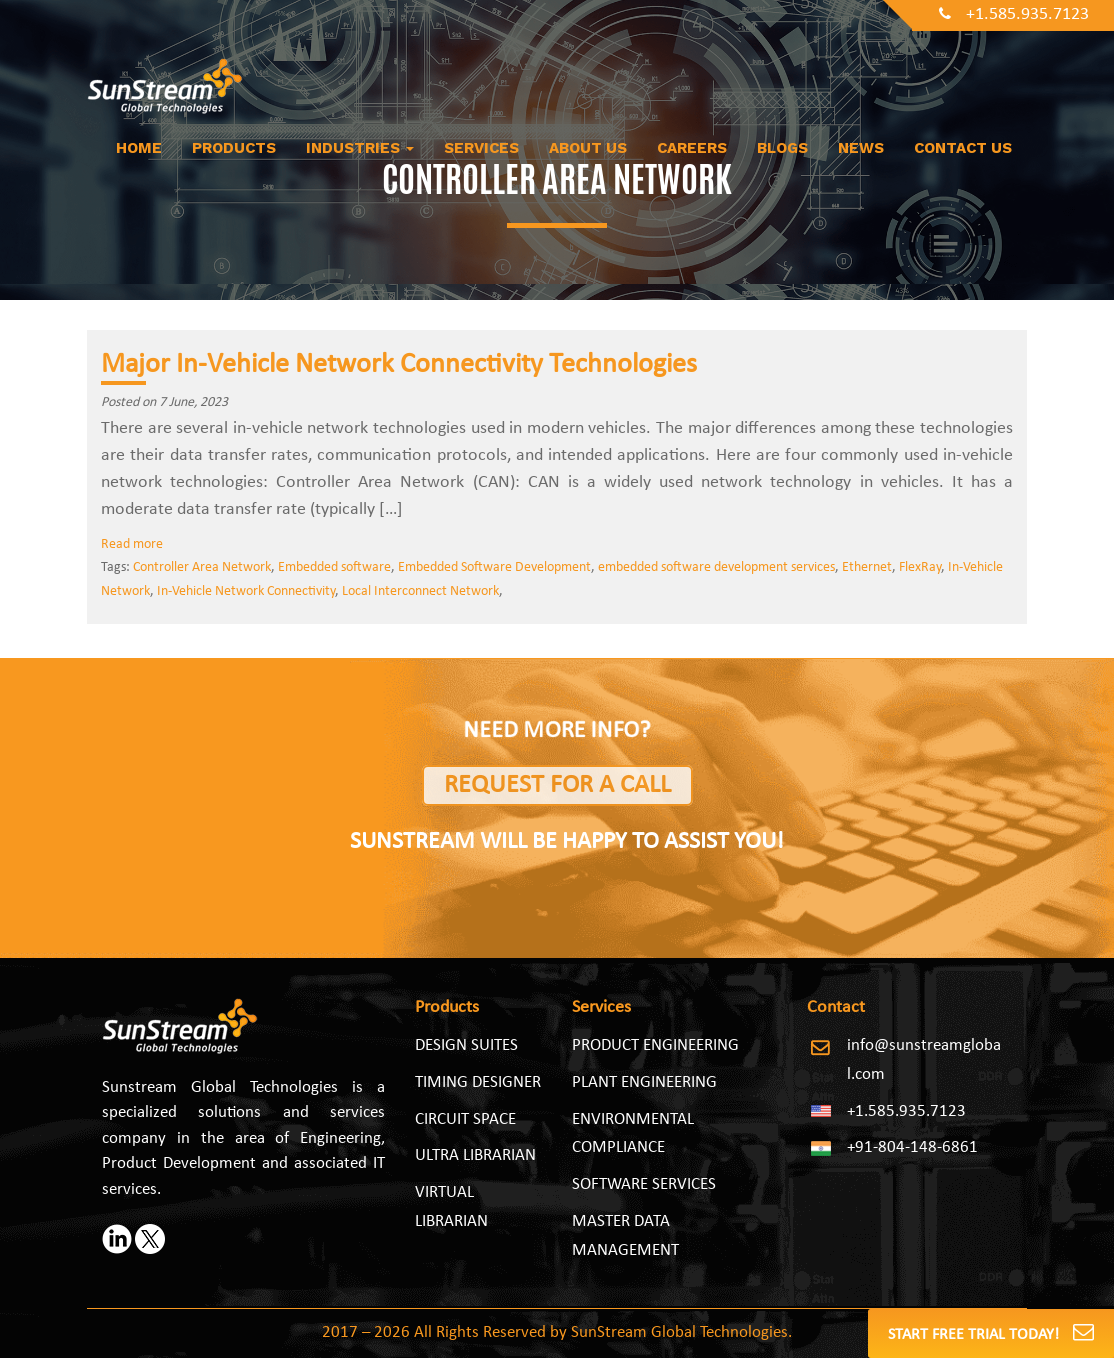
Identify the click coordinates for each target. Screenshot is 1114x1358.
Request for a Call (557, 785)
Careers (692, 148)
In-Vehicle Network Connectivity (246, 591)
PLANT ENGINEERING (644, 1082)
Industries (360, 148)
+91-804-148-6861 (912, 1147)
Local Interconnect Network (420, 591)
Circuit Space (465, 1119)
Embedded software (334, 567)
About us (588, 148)
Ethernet (867, 567)
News (861, 148)
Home (139, 148)
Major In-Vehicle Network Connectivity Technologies (402, 365)
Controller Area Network (202, 567)
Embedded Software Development (494, 567)
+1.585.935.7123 (1014, 14)
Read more (132, 544)
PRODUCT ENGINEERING (655, 1045)
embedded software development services (716, 567)
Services (481, 148)
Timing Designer (478, 1082)
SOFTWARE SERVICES (644, 1184)
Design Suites (466, 1045)
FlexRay (920, 567)
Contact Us (963, 148)
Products (234, 148)
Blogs (782, 148)
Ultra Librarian (475, 1155)
